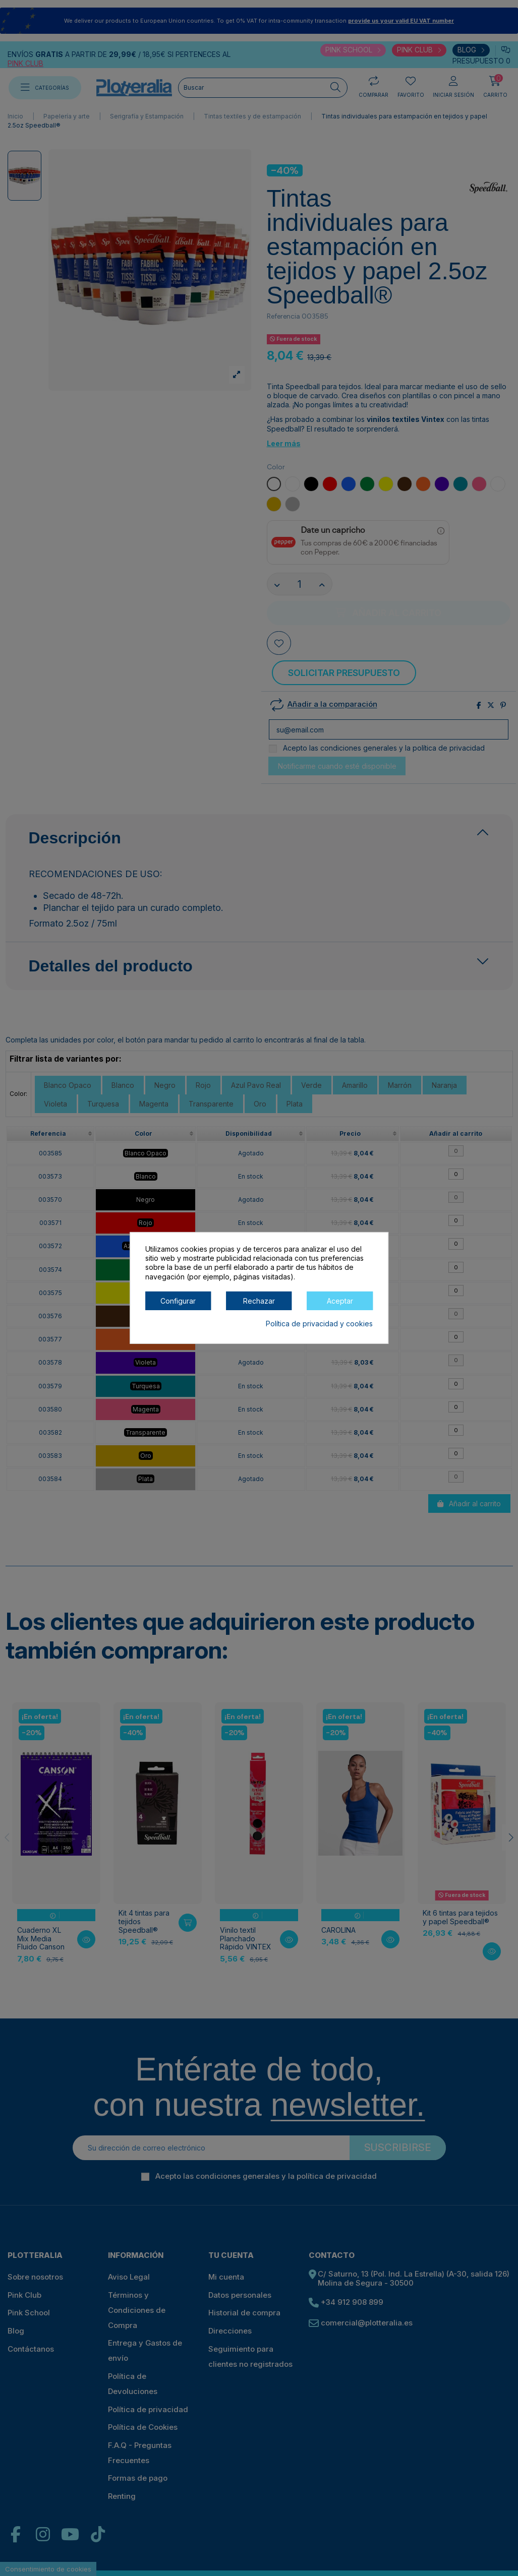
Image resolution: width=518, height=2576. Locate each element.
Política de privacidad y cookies (319, 1323)
